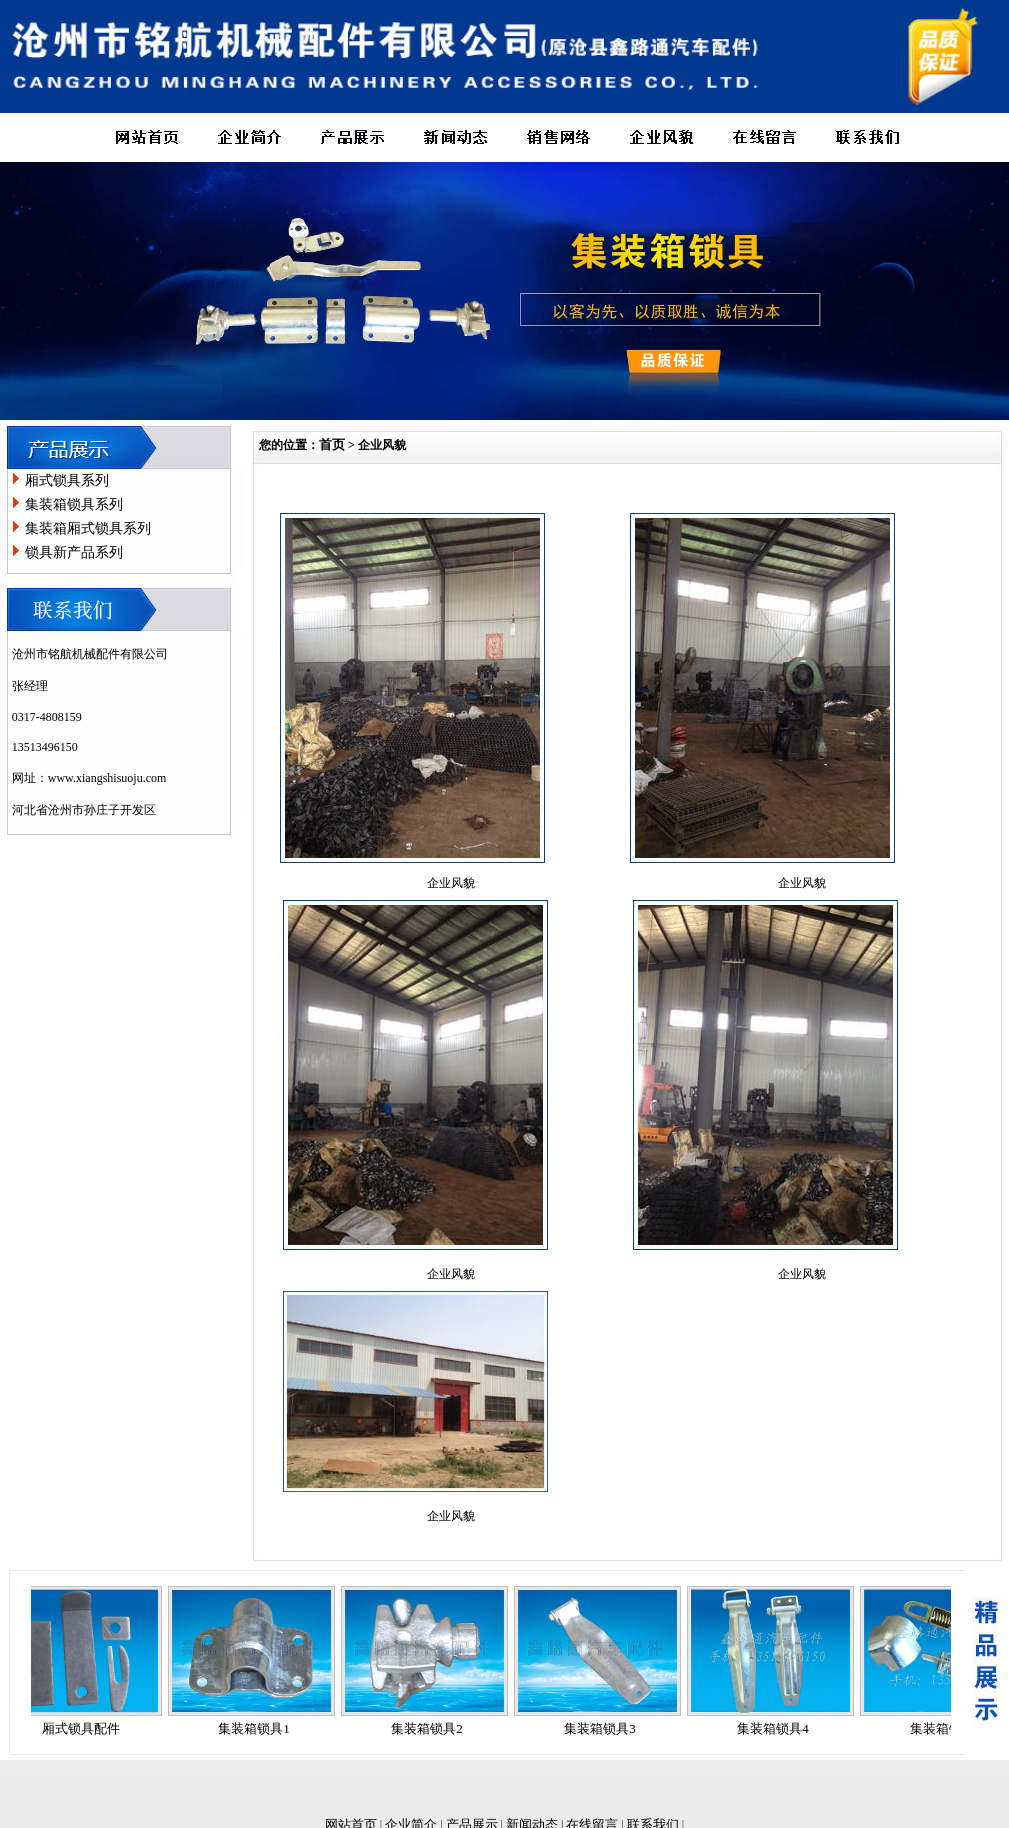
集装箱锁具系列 (74, 504)
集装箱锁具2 (432, 1728)
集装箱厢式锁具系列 (88, 528)
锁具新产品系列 (74, 552)
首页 (332, 444)
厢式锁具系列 (67, 480)
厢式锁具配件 (86, 1728)
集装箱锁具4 (778, 1728)
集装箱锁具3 (605, 1728)
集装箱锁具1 (259, 1728)
